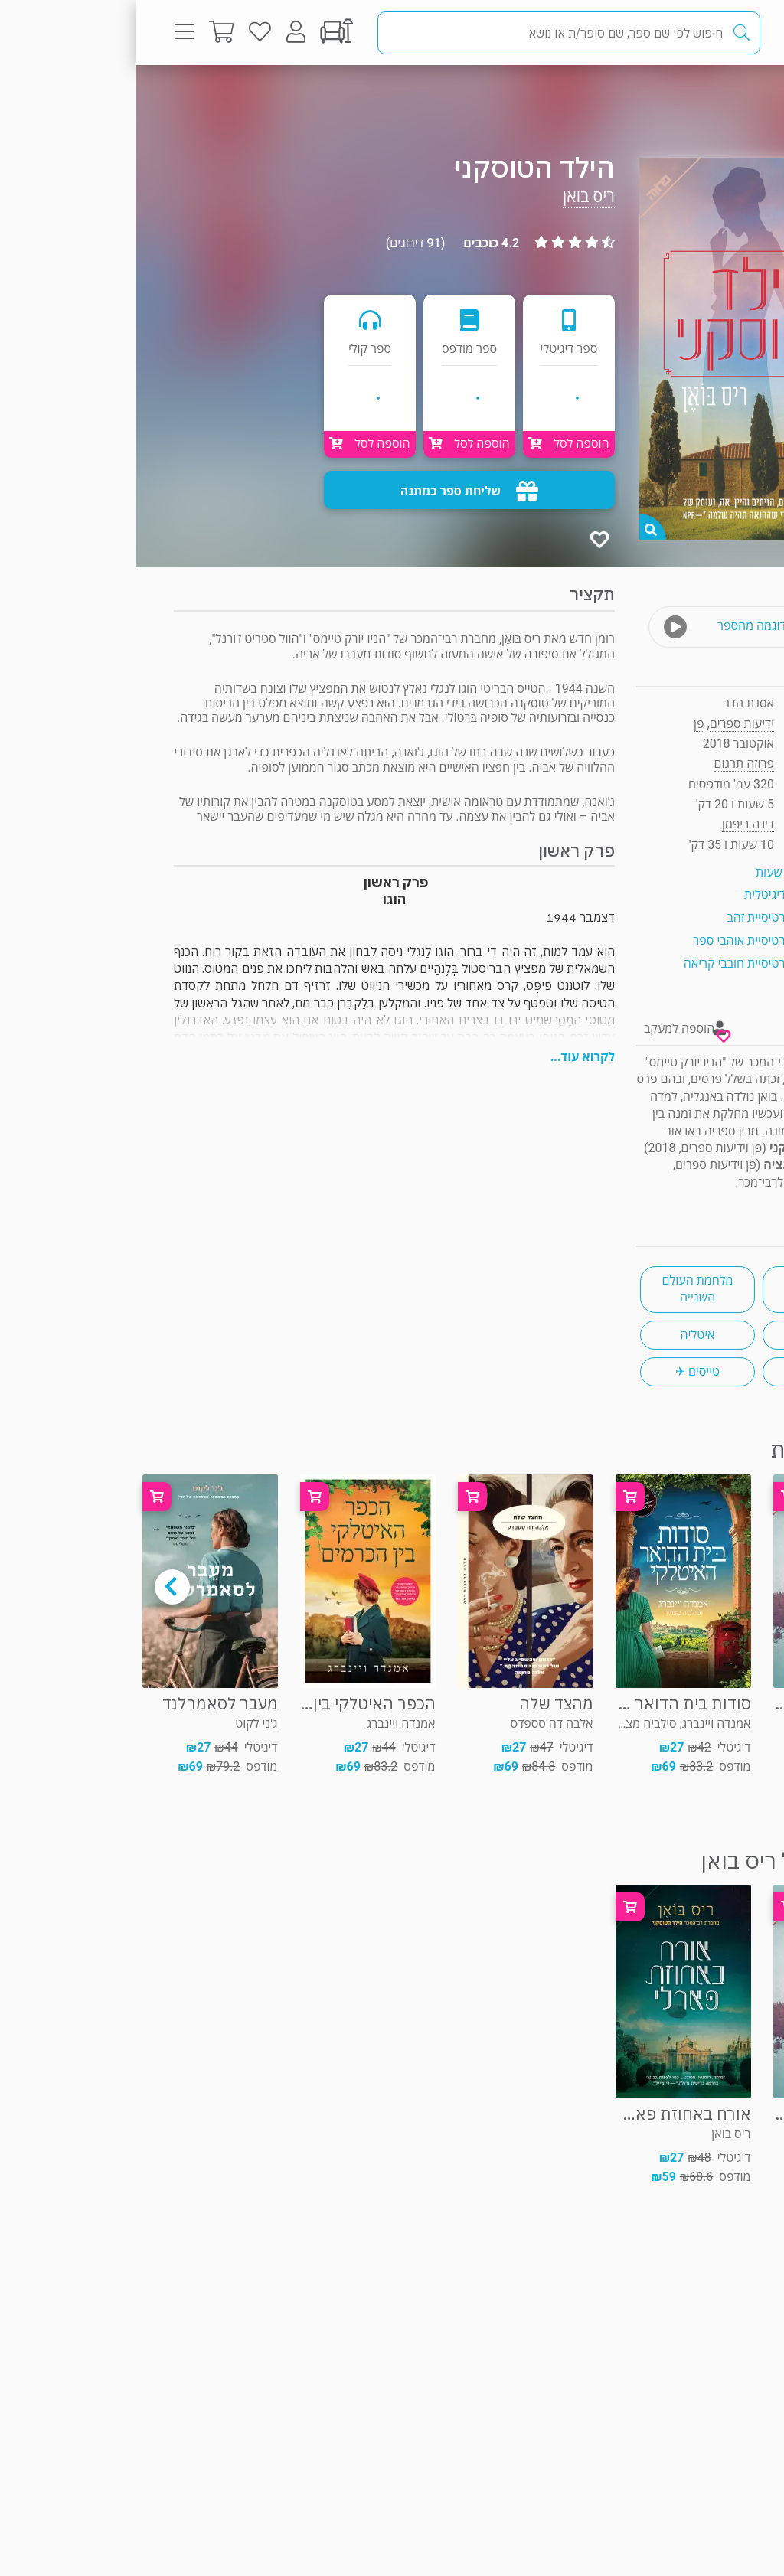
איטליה (562, 1334)
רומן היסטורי (684, 1334)
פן (563, 724)
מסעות (684, 1288)
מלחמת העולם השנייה (561, 1288)
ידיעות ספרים (606, 724)
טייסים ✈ (562, 1371)
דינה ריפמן (612, 824)
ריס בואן (453, 196)
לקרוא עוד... (447, 1057)
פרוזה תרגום (692, 95)
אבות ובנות (684, 1371)
